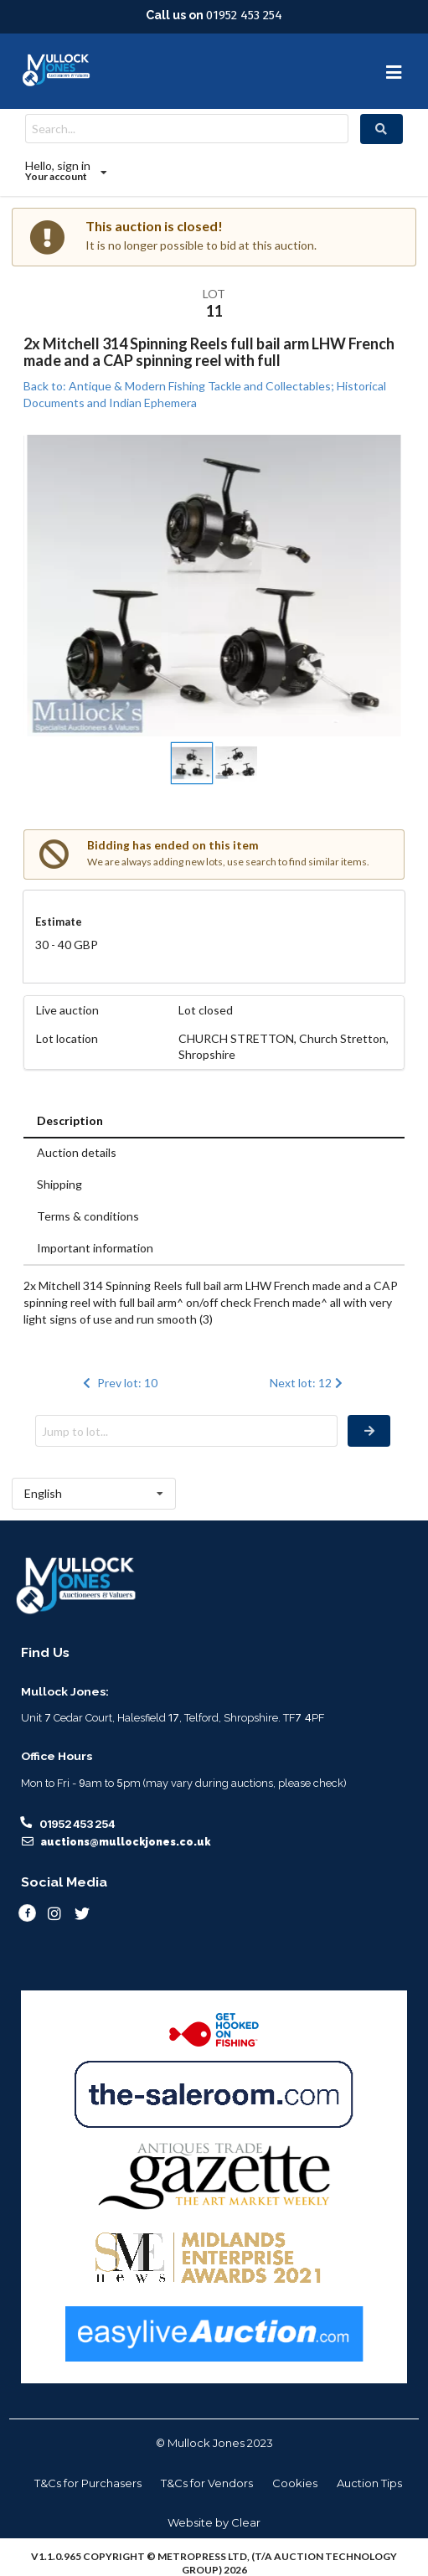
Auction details (76, 1152)
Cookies (294, 2483)
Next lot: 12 (308, 1383)
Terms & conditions (88, 1216)
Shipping (59, 1184)
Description (70, 1120)
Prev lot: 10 (118, 1383)
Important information (95, 1248)
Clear (245, 2522)
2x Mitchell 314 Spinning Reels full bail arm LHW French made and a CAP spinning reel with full (208, 352)
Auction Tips (369, 2483)
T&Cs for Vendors (207, 2483)
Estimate (58, 921)
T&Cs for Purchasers (88, 2483)
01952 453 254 (244, 15)
